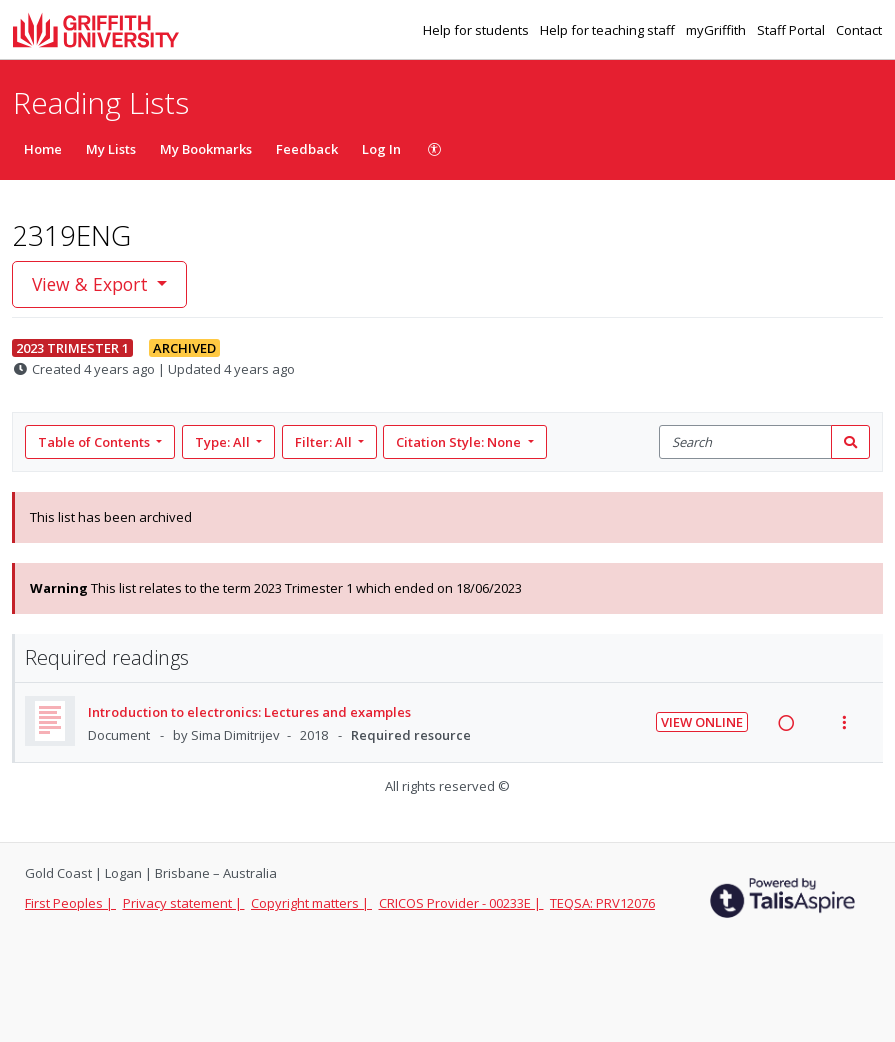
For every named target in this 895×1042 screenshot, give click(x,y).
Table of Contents (95, 442)
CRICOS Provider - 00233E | (461, 903)
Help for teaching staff (609, 30)
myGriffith (717, 30)
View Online (702, 722)
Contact (859, 30)
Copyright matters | (311, 903)
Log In (381, 149)
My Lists (111, 149)
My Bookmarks (206, 149)
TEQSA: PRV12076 (602, 903)
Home (43, 149)
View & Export (92, 284)
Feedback (307, 149)
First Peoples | (70, 903)
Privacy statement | (184, 903)
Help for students (477, 30)
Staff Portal (792, 30)
